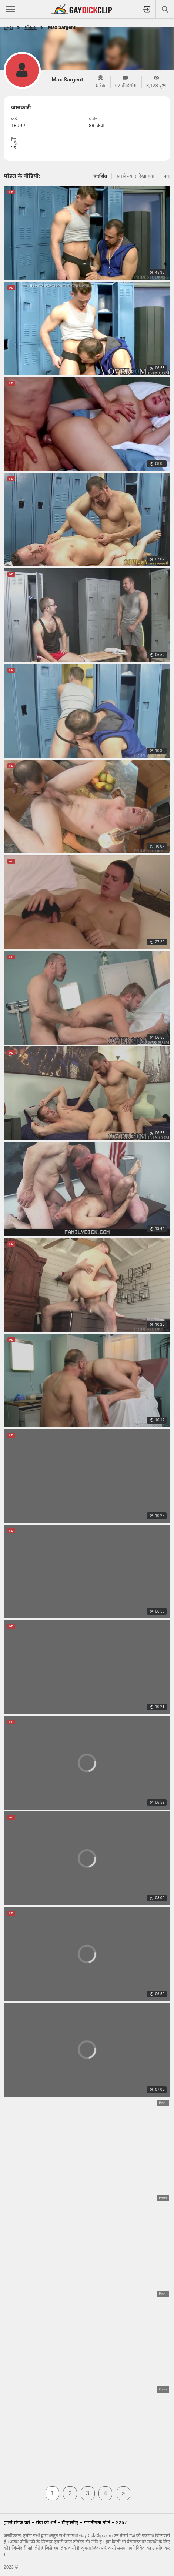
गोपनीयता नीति (97, 2522)
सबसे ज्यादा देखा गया (135, 176)
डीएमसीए (70, 2522)
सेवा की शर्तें (46, 2522)
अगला (124, 2493)
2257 (121, 2522)
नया (167, 176)
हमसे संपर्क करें (17, 2522)
